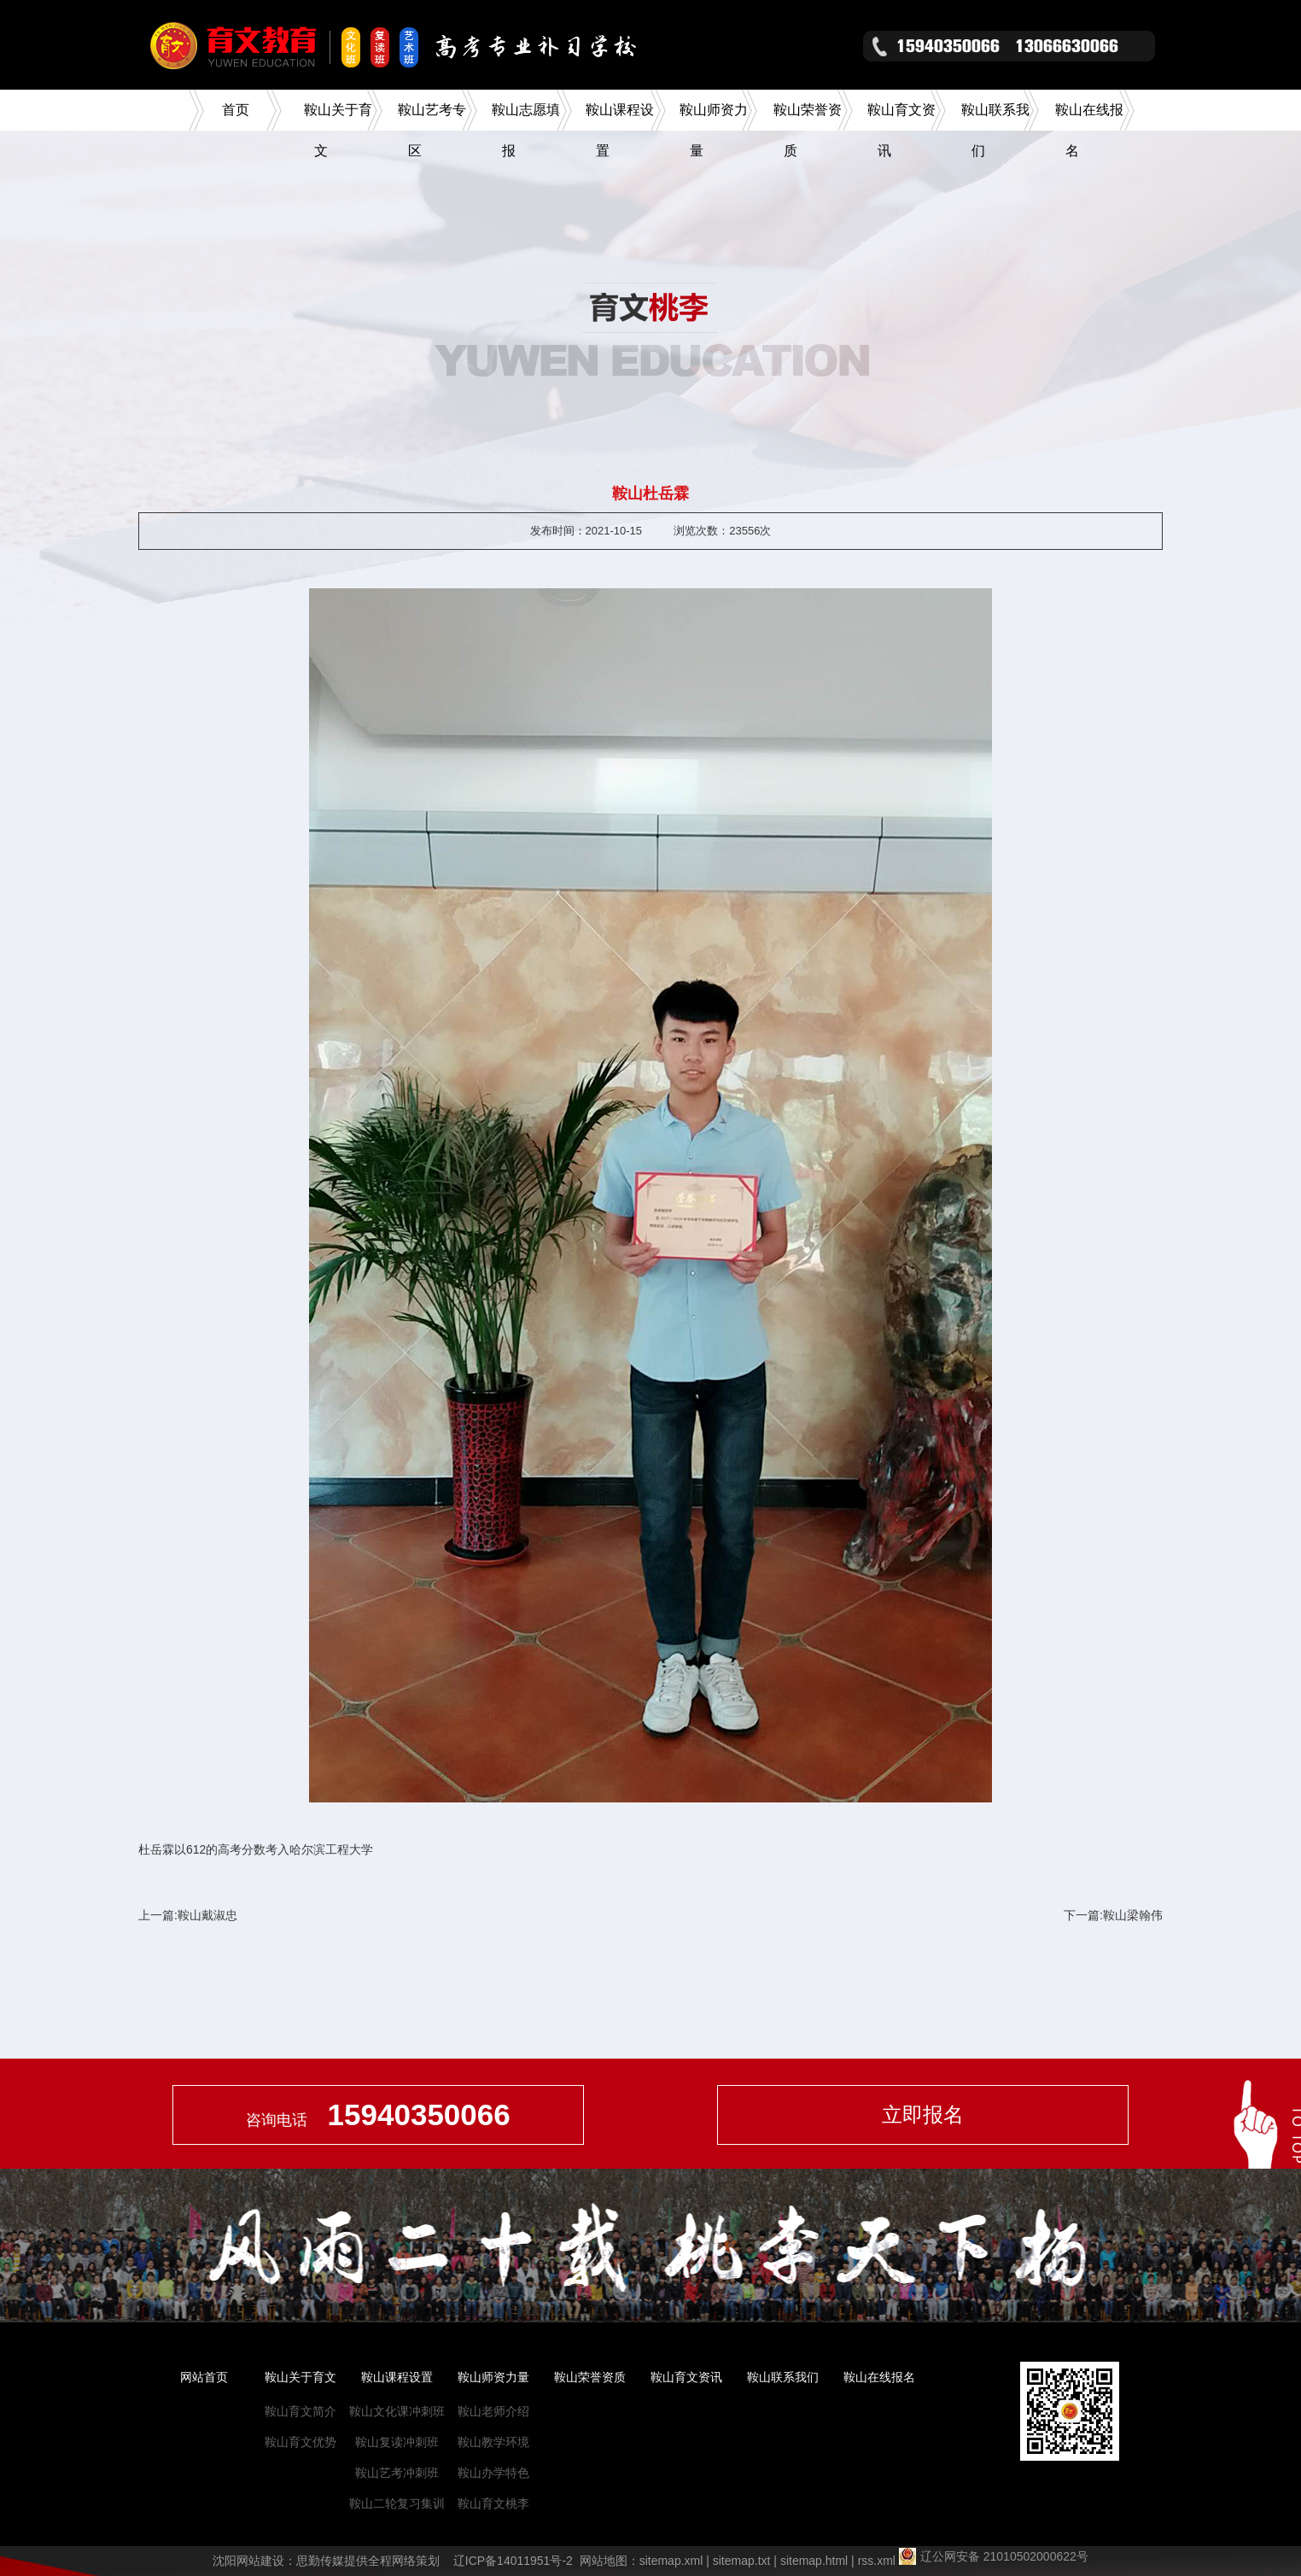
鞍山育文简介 (300, 2411)
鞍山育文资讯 (686, 2377)
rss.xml (877, 2560)
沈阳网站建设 (248, 2560)
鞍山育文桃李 (493, 2503)
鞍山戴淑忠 (207, 1915)
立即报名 (923, 2114)
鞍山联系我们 (783, 2377)
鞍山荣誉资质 (590, 2377)
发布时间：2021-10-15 (586, 530)
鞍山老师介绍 (493, 2411)
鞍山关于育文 (300, 2377)
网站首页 (204, 2377)
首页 (235, 109)
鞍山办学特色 (493, 2473)
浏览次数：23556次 (722, 530)
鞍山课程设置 (397, 2377)
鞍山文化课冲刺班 (397, 2411)
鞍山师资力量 (493, 2377)
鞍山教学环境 (493, 2442)
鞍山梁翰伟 (1133, 1915)
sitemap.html (814, 2560)
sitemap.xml (671, 2560)
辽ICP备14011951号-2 (513, 2560)
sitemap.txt (742, 2560)
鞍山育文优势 (300, 2442)
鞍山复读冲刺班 (397, 2442)
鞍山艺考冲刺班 (397, 2473)
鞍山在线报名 (879, 2377)
